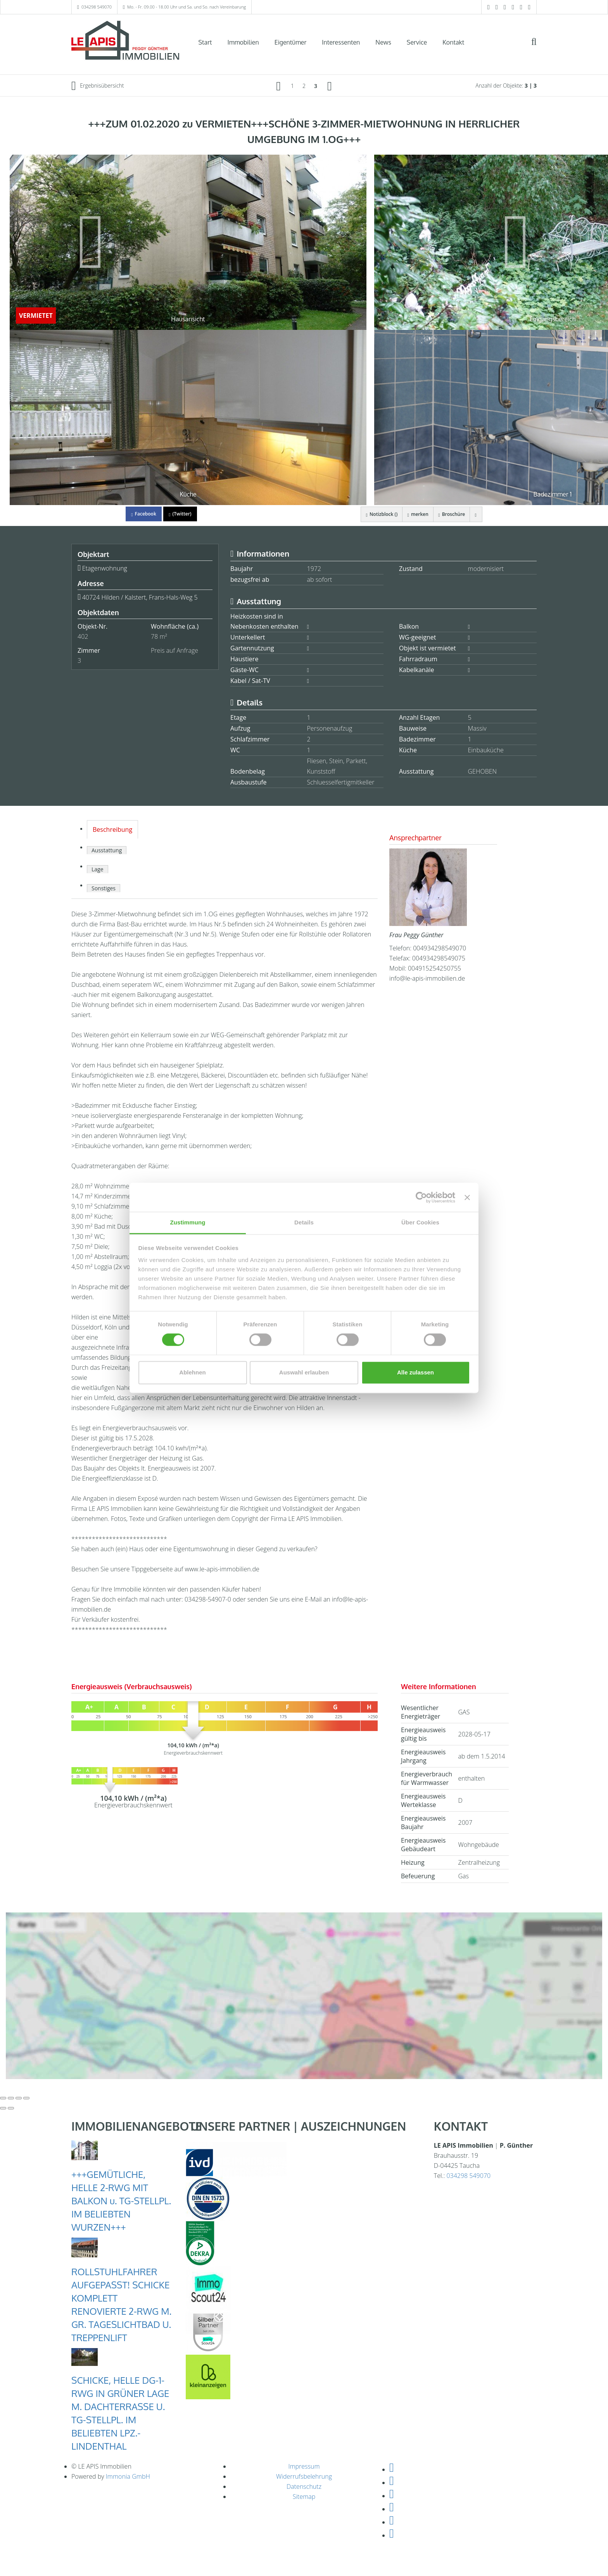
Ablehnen (192, 1372)
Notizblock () (374, 514)
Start (205, 42)
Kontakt (453, 42)
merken (412, 514)
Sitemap (304, 2496)
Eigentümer (291, 42)
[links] (278, 85)
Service (417, 42)
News (383, 42)
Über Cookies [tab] (420, 1222)
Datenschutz (304, 2486)
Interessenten (341, 42)
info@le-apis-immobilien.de (427, 978)
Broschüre (448, 514)
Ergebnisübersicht (97, 85)
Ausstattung (107, 850)
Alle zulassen (415, 1372)
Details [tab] (304, 1222)
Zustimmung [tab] (188, 1222)
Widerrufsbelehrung (304, 2476)
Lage (98, 869)
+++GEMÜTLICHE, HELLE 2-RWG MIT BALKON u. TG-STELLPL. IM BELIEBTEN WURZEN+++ (121, 2200)
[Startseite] (125, 41)
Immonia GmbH (128, 2476)
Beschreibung (112, 829)
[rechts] (329, 85)
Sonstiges (104, 888)
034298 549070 (96, 7)
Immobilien (243, 42)
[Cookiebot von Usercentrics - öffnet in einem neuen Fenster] (421, 1197)
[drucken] (475, 514)
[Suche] (539, 47)
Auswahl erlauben (304, 1372)
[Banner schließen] (467, 1197)
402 (83, 636)
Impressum (304, 2466)
